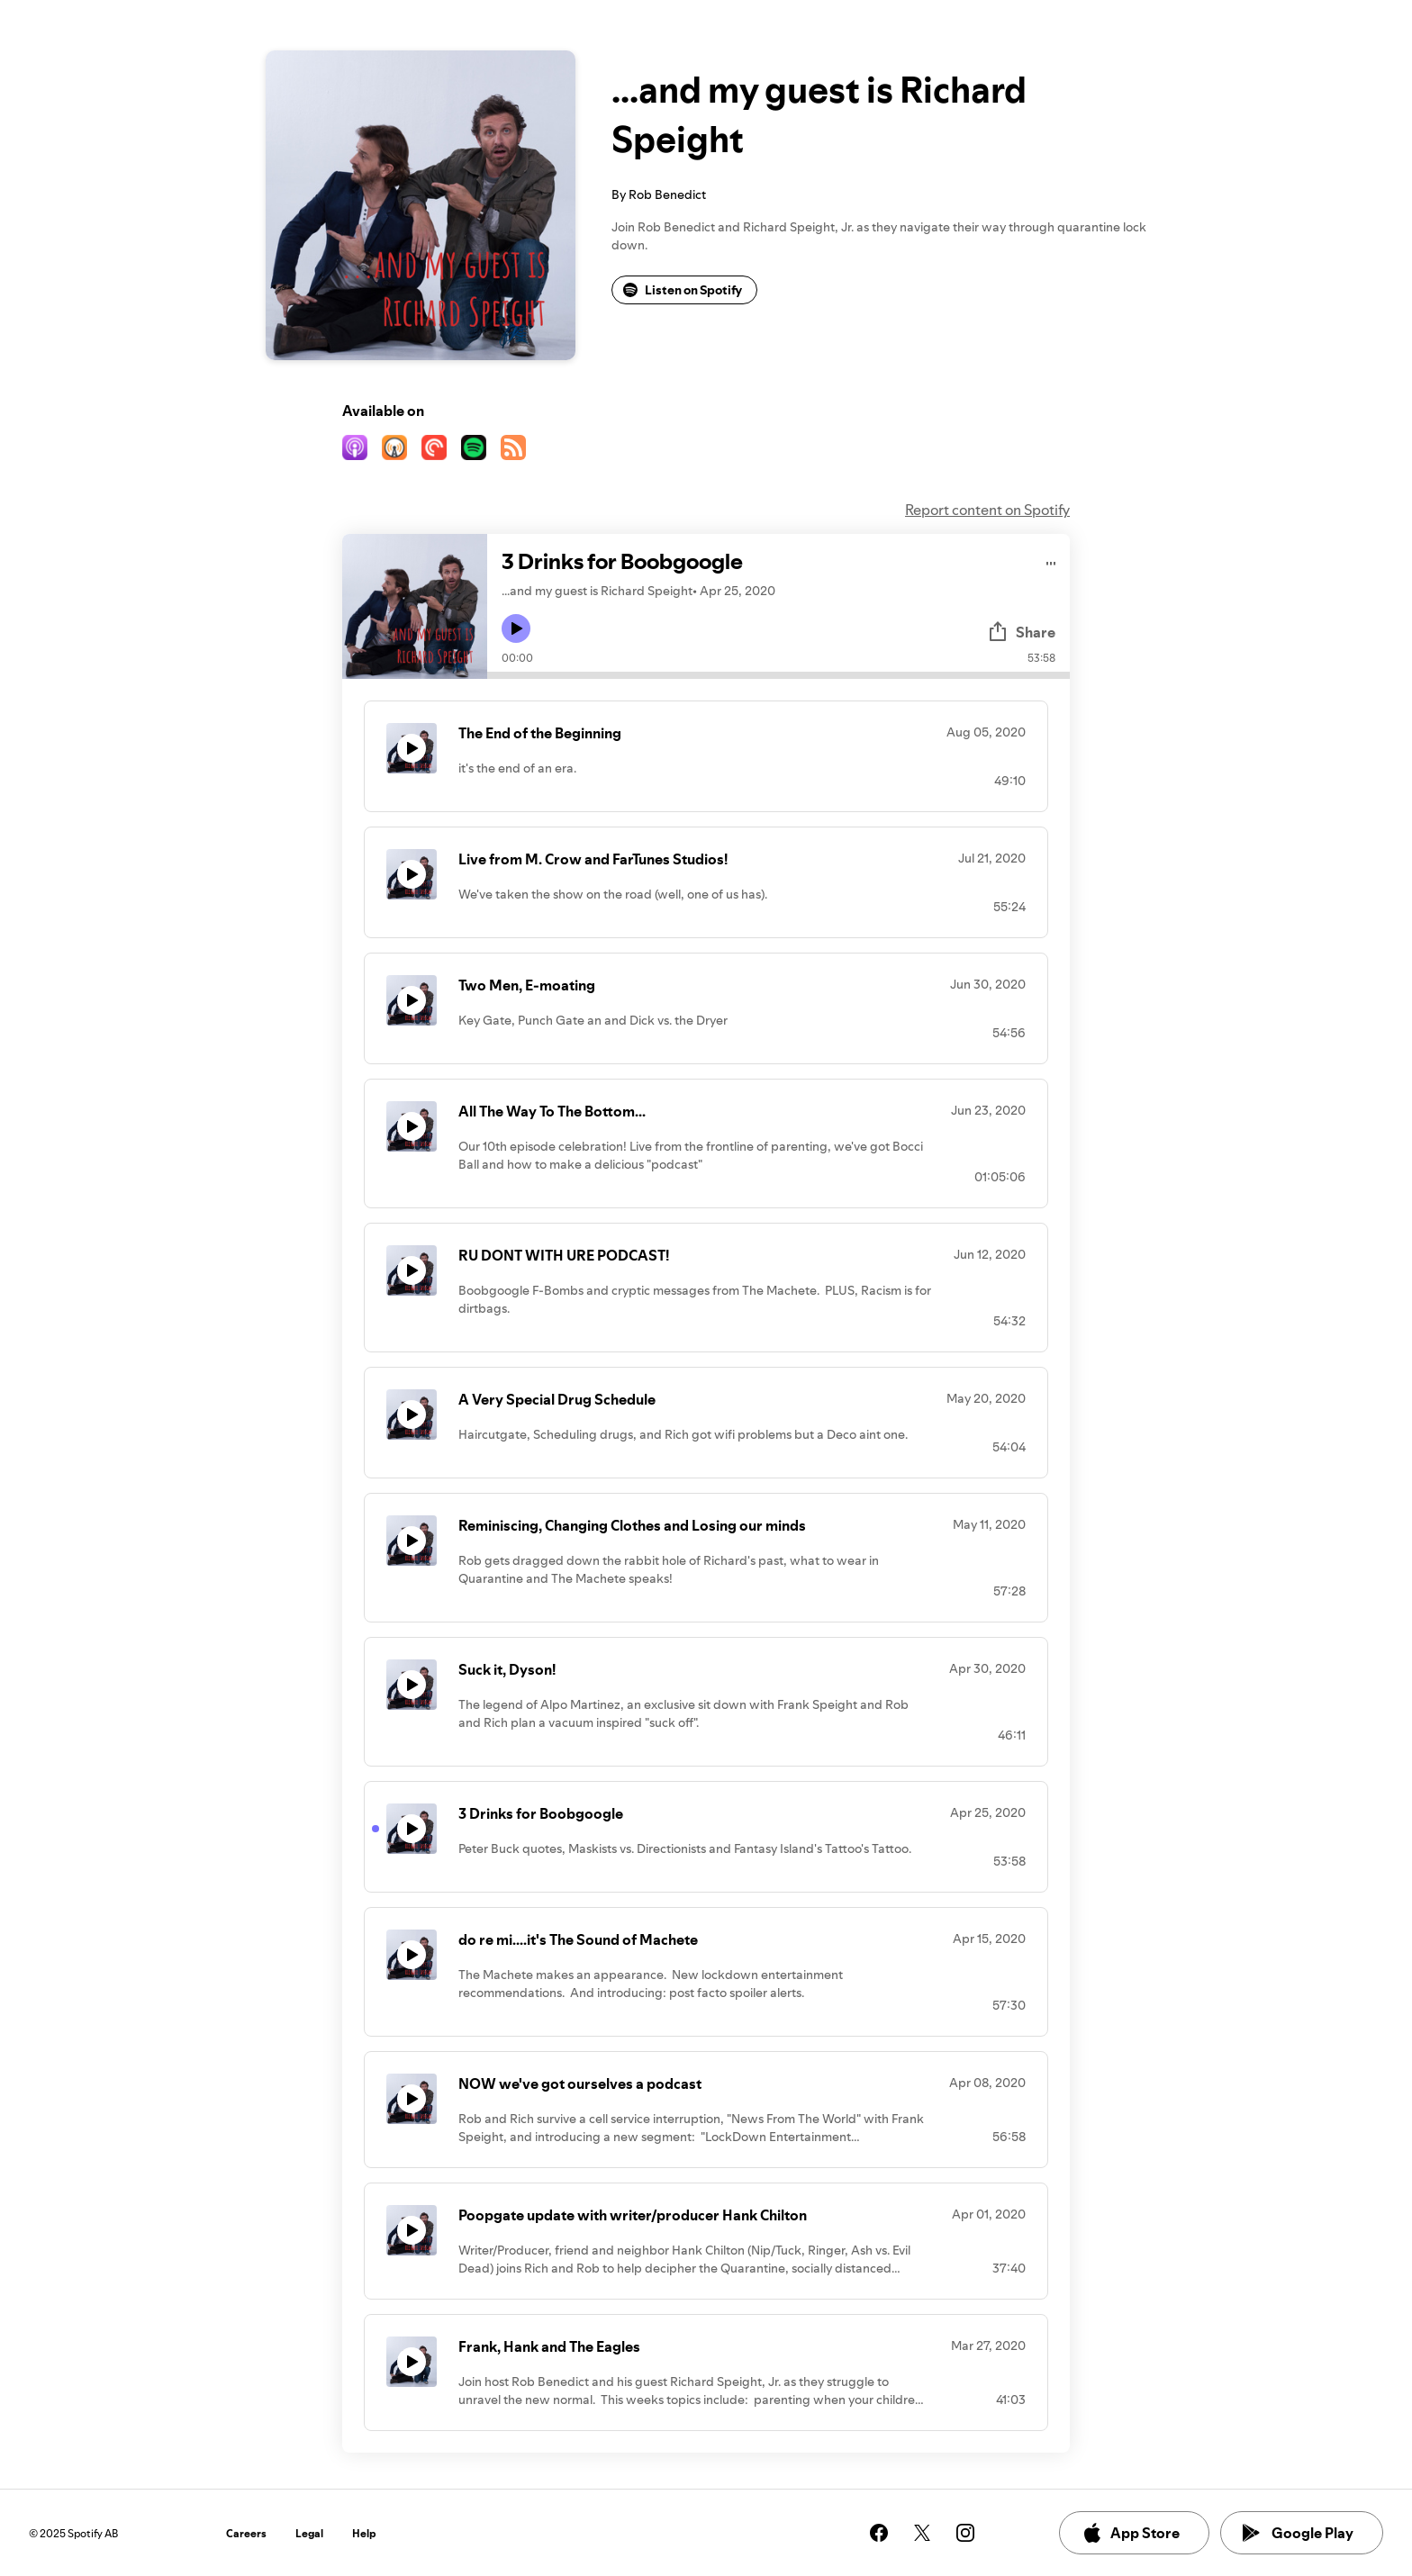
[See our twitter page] (922, 2533)
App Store (1131, 2533)
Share (1021, 632)
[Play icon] (516, 628)
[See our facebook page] (879, 2533)
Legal (309, 2533)
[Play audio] (1051, 560)
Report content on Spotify (987, 510)
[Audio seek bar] (778, 675)
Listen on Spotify (682, 290)
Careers (246, 2533)
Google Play (1298, 2533)
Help (364, 2533)
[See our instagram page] (965, 2533)
